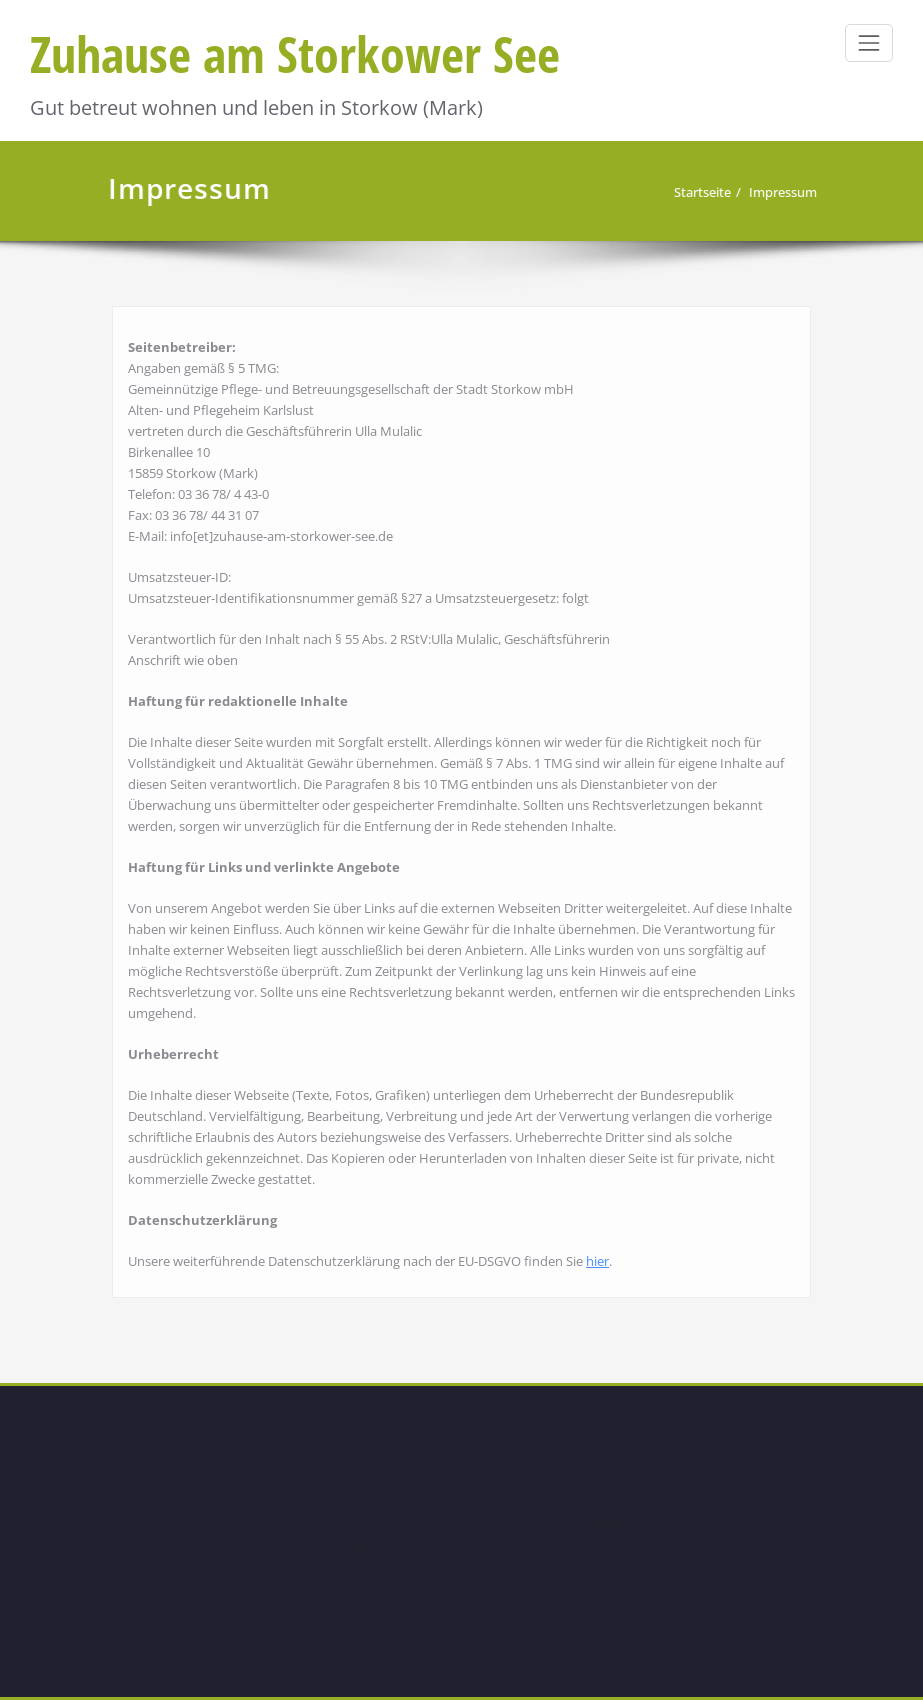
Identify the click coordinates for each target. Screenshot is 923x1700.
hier (597, 1258)
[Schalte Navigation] (869, 43)
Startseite (704, 192)
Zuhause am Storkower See (295, 54)
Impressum (785, 192)
